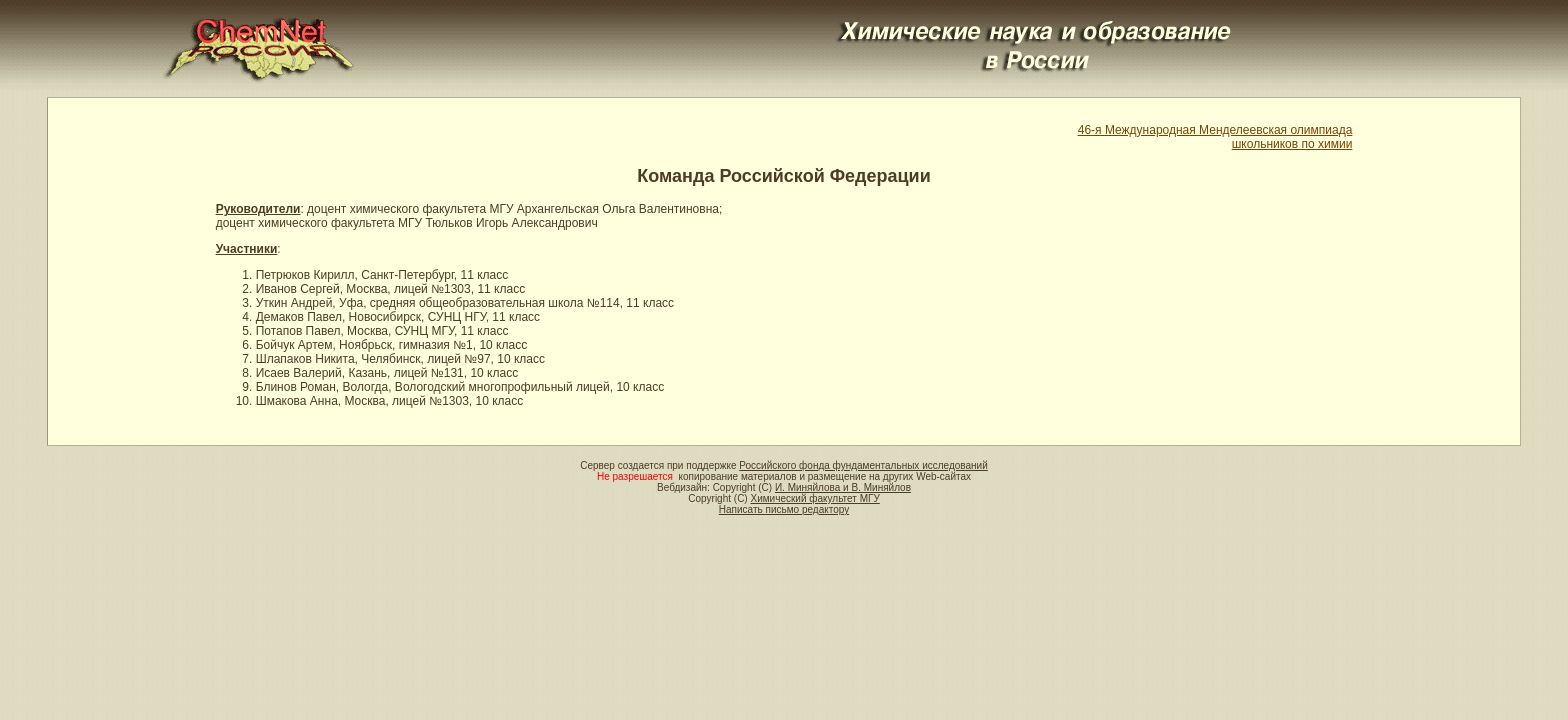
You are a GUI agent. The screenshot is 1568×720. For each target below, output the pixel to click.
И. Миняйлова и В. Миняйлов (843, 487)
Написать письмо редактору (784, 509)
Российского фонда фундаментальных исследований (863, 465)
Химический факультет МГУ (814, 498)
